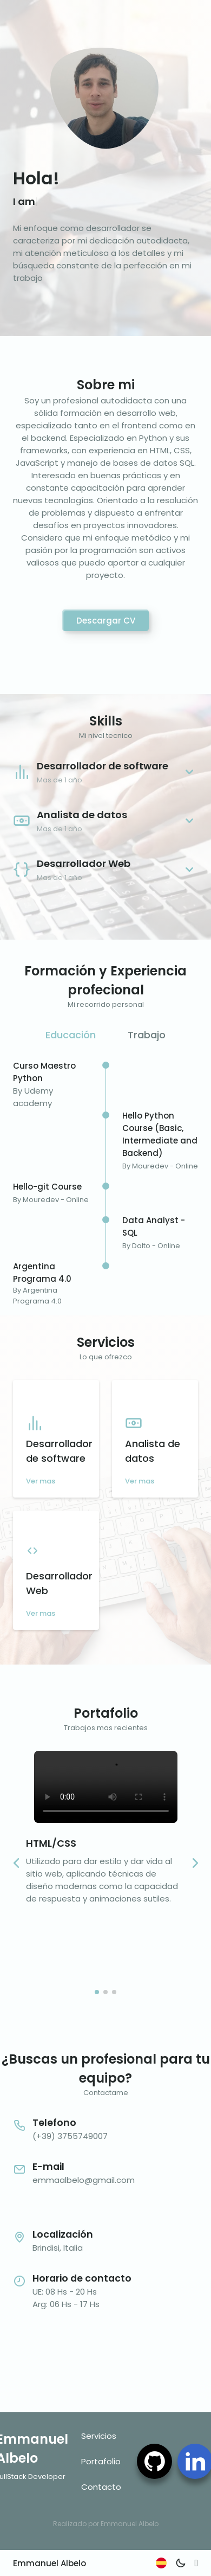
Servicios (98, 2436)
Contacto (101, 2487)
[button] (195, 1863)
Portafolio (101, 2461)
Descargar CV (105, 620)
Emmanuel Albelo (49, 2563)
